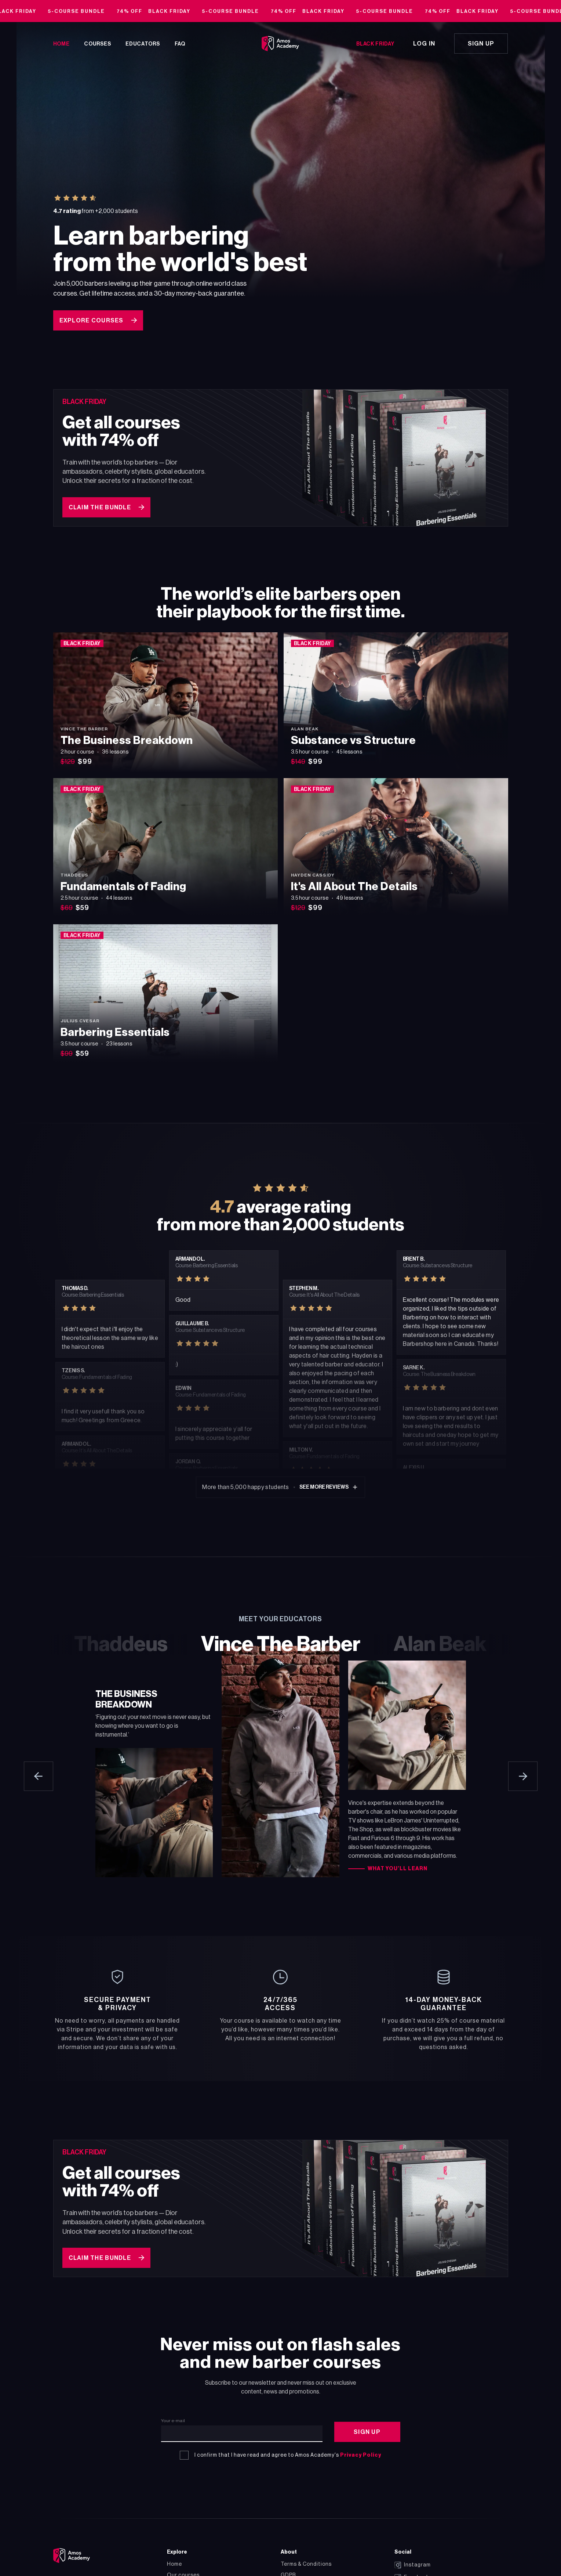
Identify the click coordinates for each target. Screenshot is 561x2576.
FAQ (180, 44)
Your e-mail (173, 2415)
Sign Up (367, 2427)
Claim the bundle (106, 505)
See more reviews (329, 1484)
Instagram (412, 2559)
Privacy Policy (360, 2449)
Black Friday (375, 44)
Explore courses (98, 320)
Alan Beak (440, 1642)
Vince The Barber (280, 1642)
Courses (97, 44)
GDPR (288, 2569)
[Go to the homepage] (71, 2550)
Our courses (183, 2569)
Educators (142, 44)
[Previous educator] (38, 1773)
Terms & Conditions (306, 2558)
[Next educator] (523, 1773)
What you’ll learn (397, 1865)
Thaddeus (121, 1642)
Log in (424, 44)
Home (61, 44)
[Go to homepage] (280, 44)
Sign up (481, 44)
